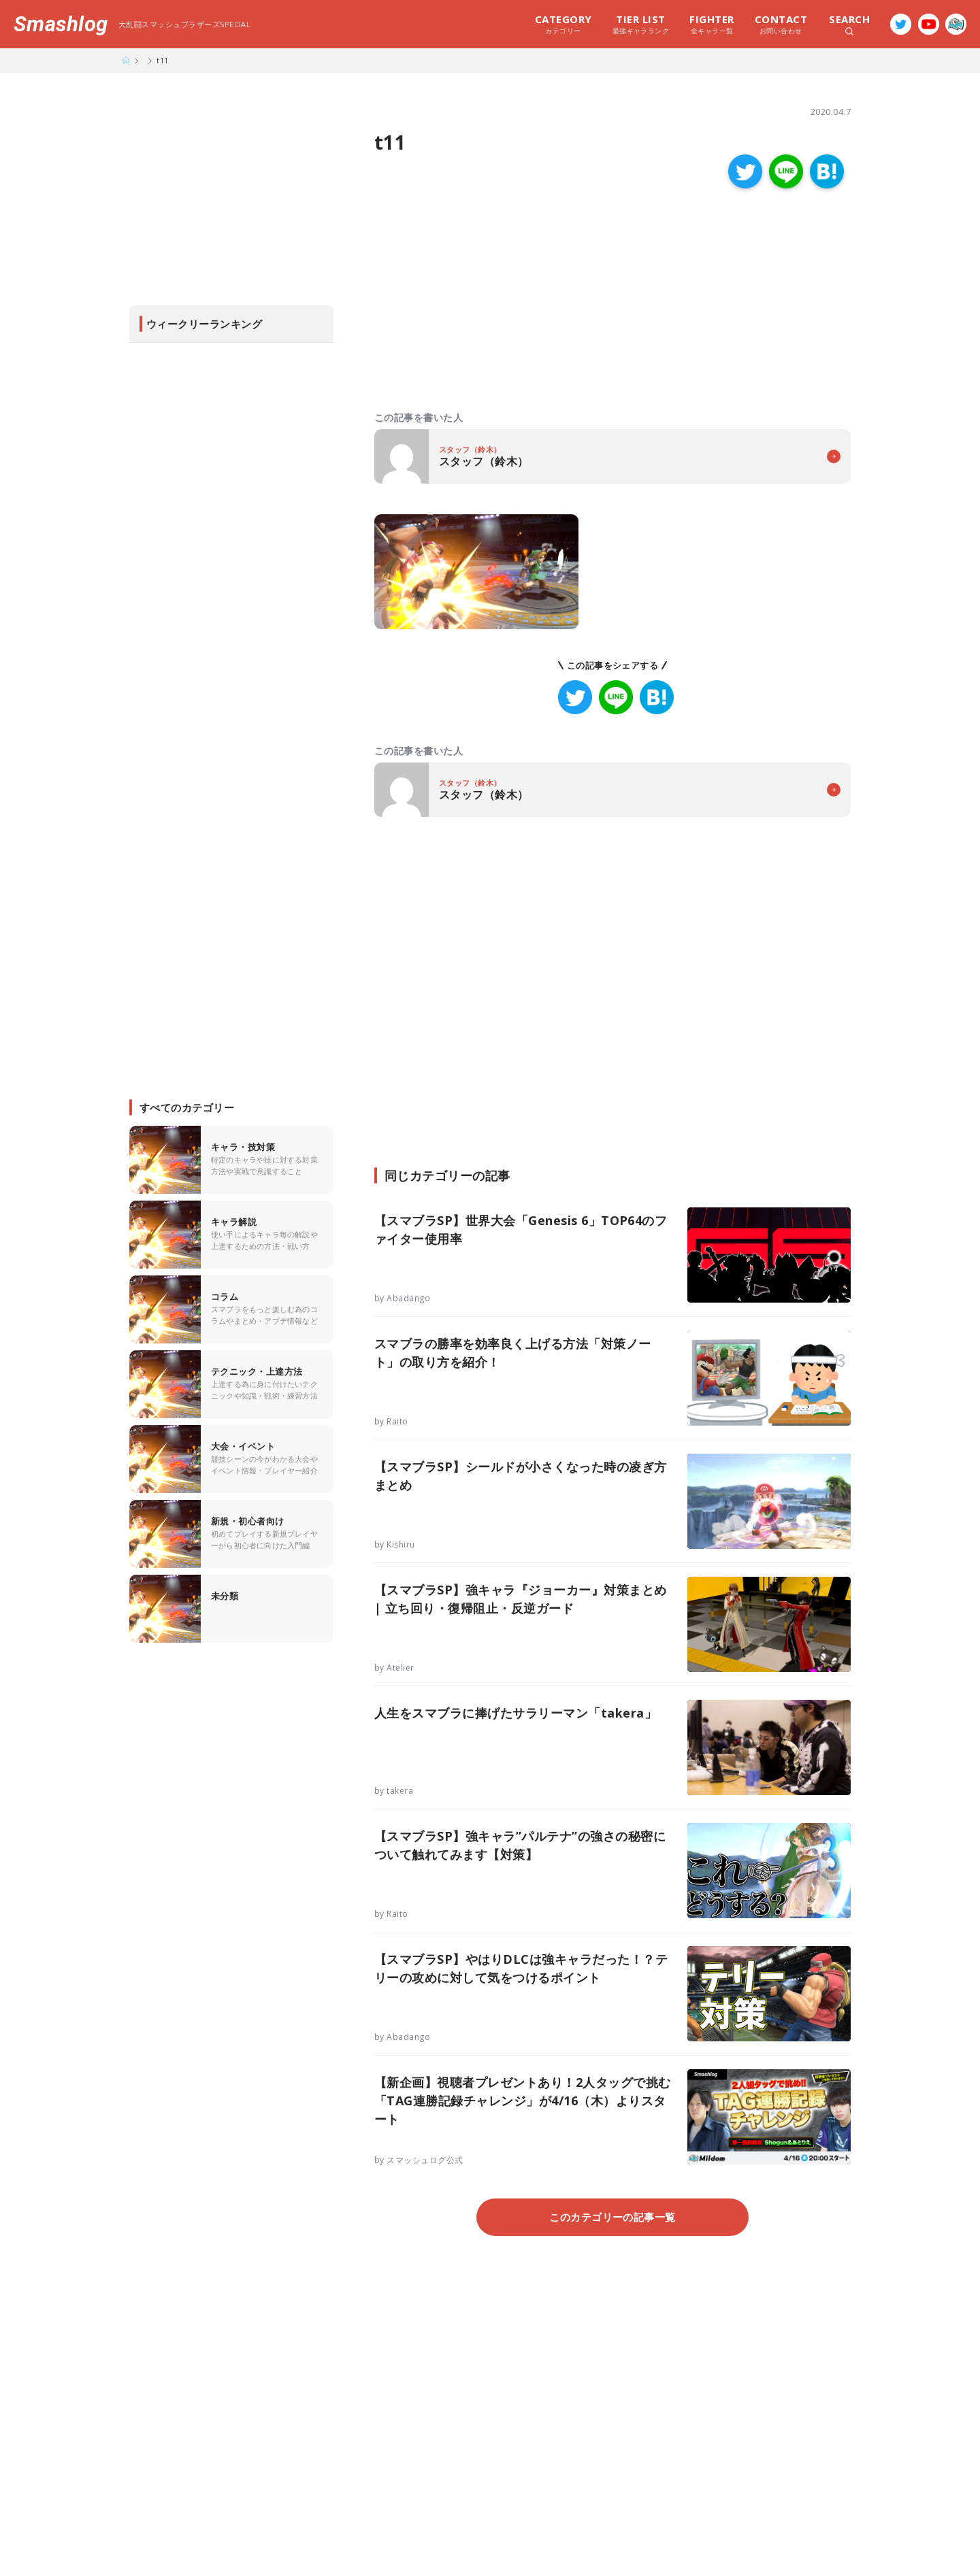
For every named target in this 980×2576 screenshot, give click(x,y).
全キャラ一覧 (711, 23)
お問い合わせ (781, 23)
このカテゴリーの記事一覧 (612, 2217)
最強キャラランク (641, 23)
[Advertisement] (493, 300)
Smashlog (61, 24)
